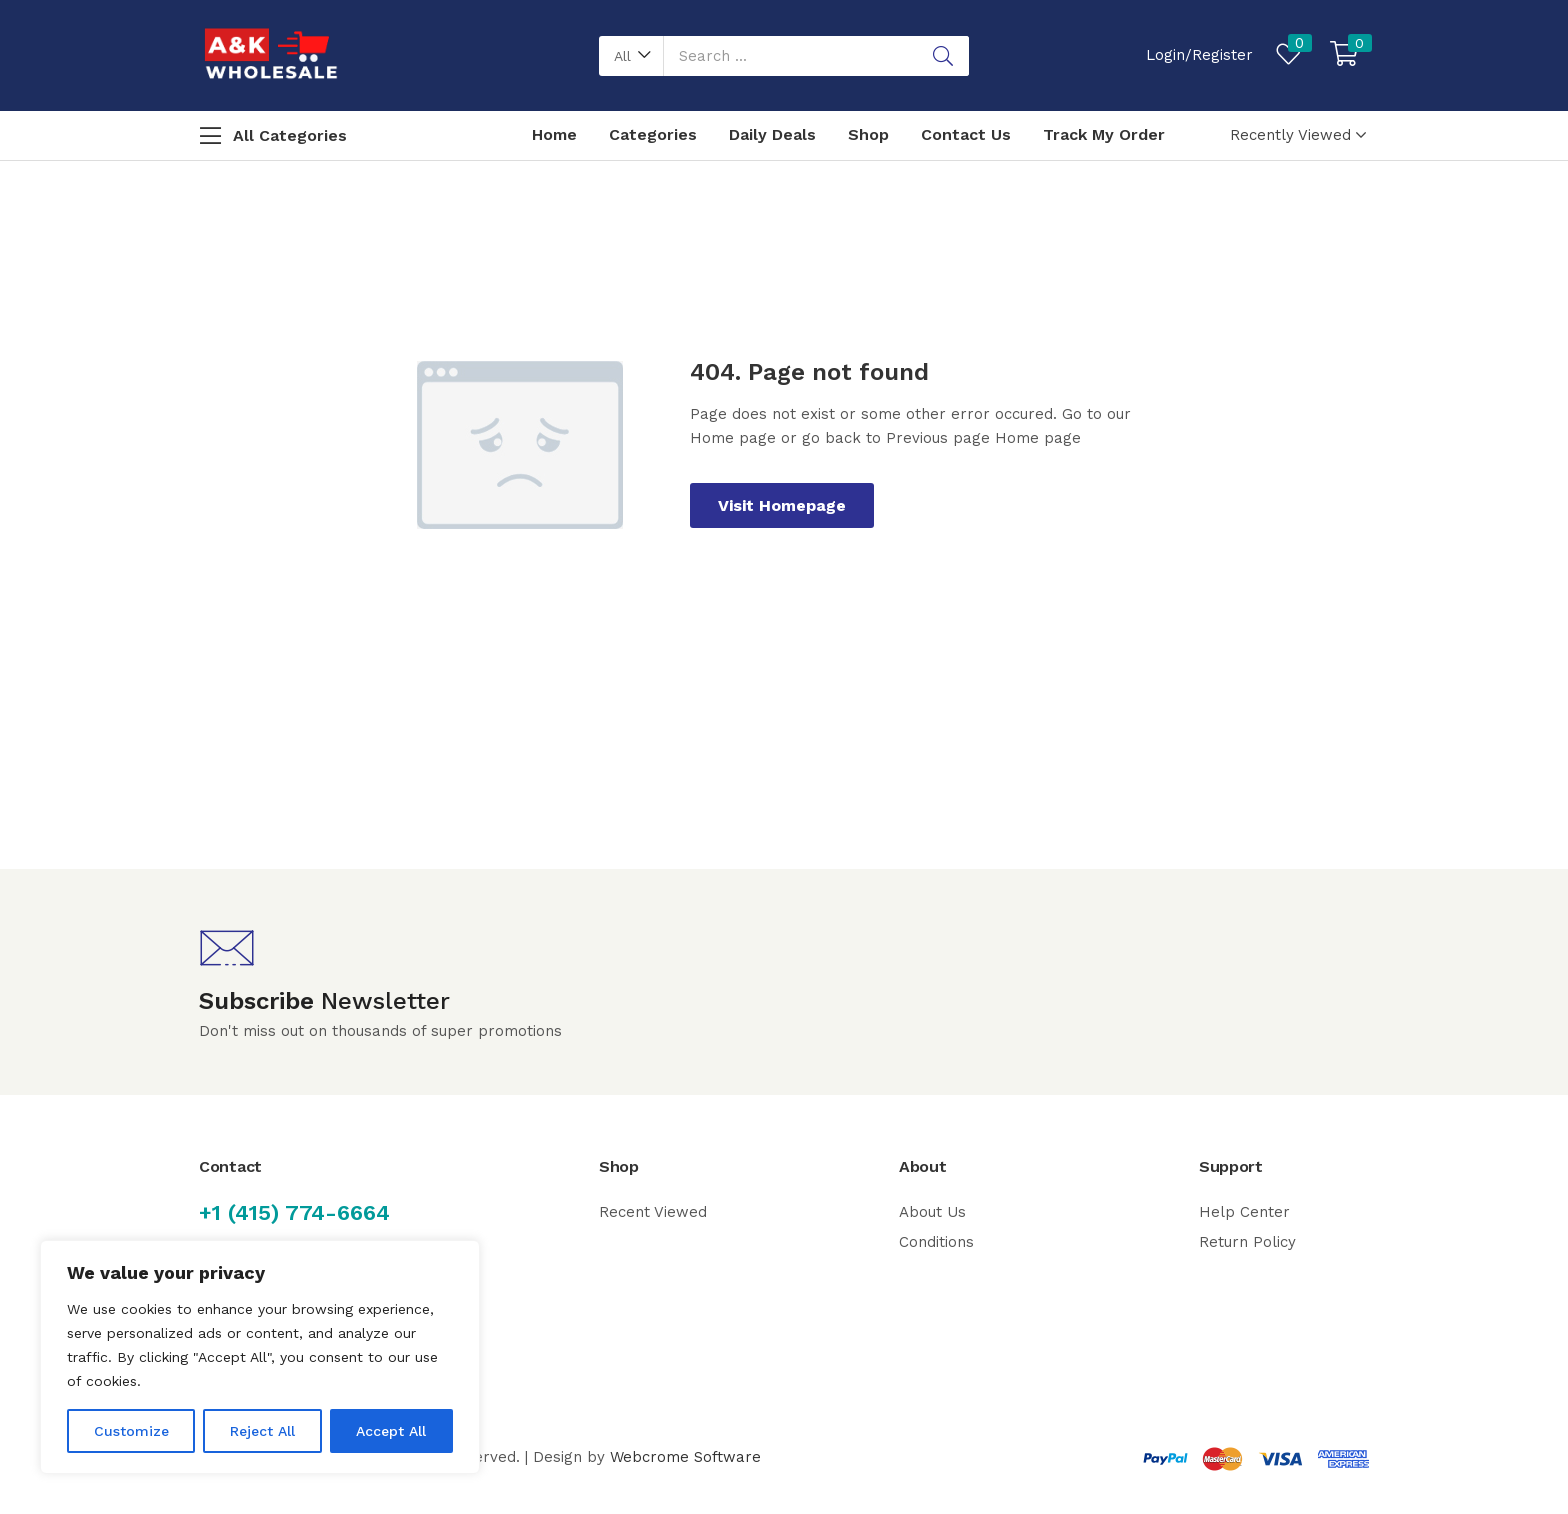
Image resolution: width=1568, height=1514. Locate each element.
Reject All (262, 1431)
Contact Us (966, 134)
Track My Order (1104, 134)
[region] (260, 1357)
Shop (868, 134)
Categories (653, 134)
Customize (131, 1431)
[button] (631, 56)
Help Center (1244, 1212)
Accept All (391, 1431)
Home (554, 134)
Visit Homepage (782, 505)
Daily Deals (772, 134)
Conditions (936, 1242)
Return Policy (1247, 1242)
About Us (932, 1212)
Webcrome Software (685, 1457)
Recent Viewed (653, 1212)
